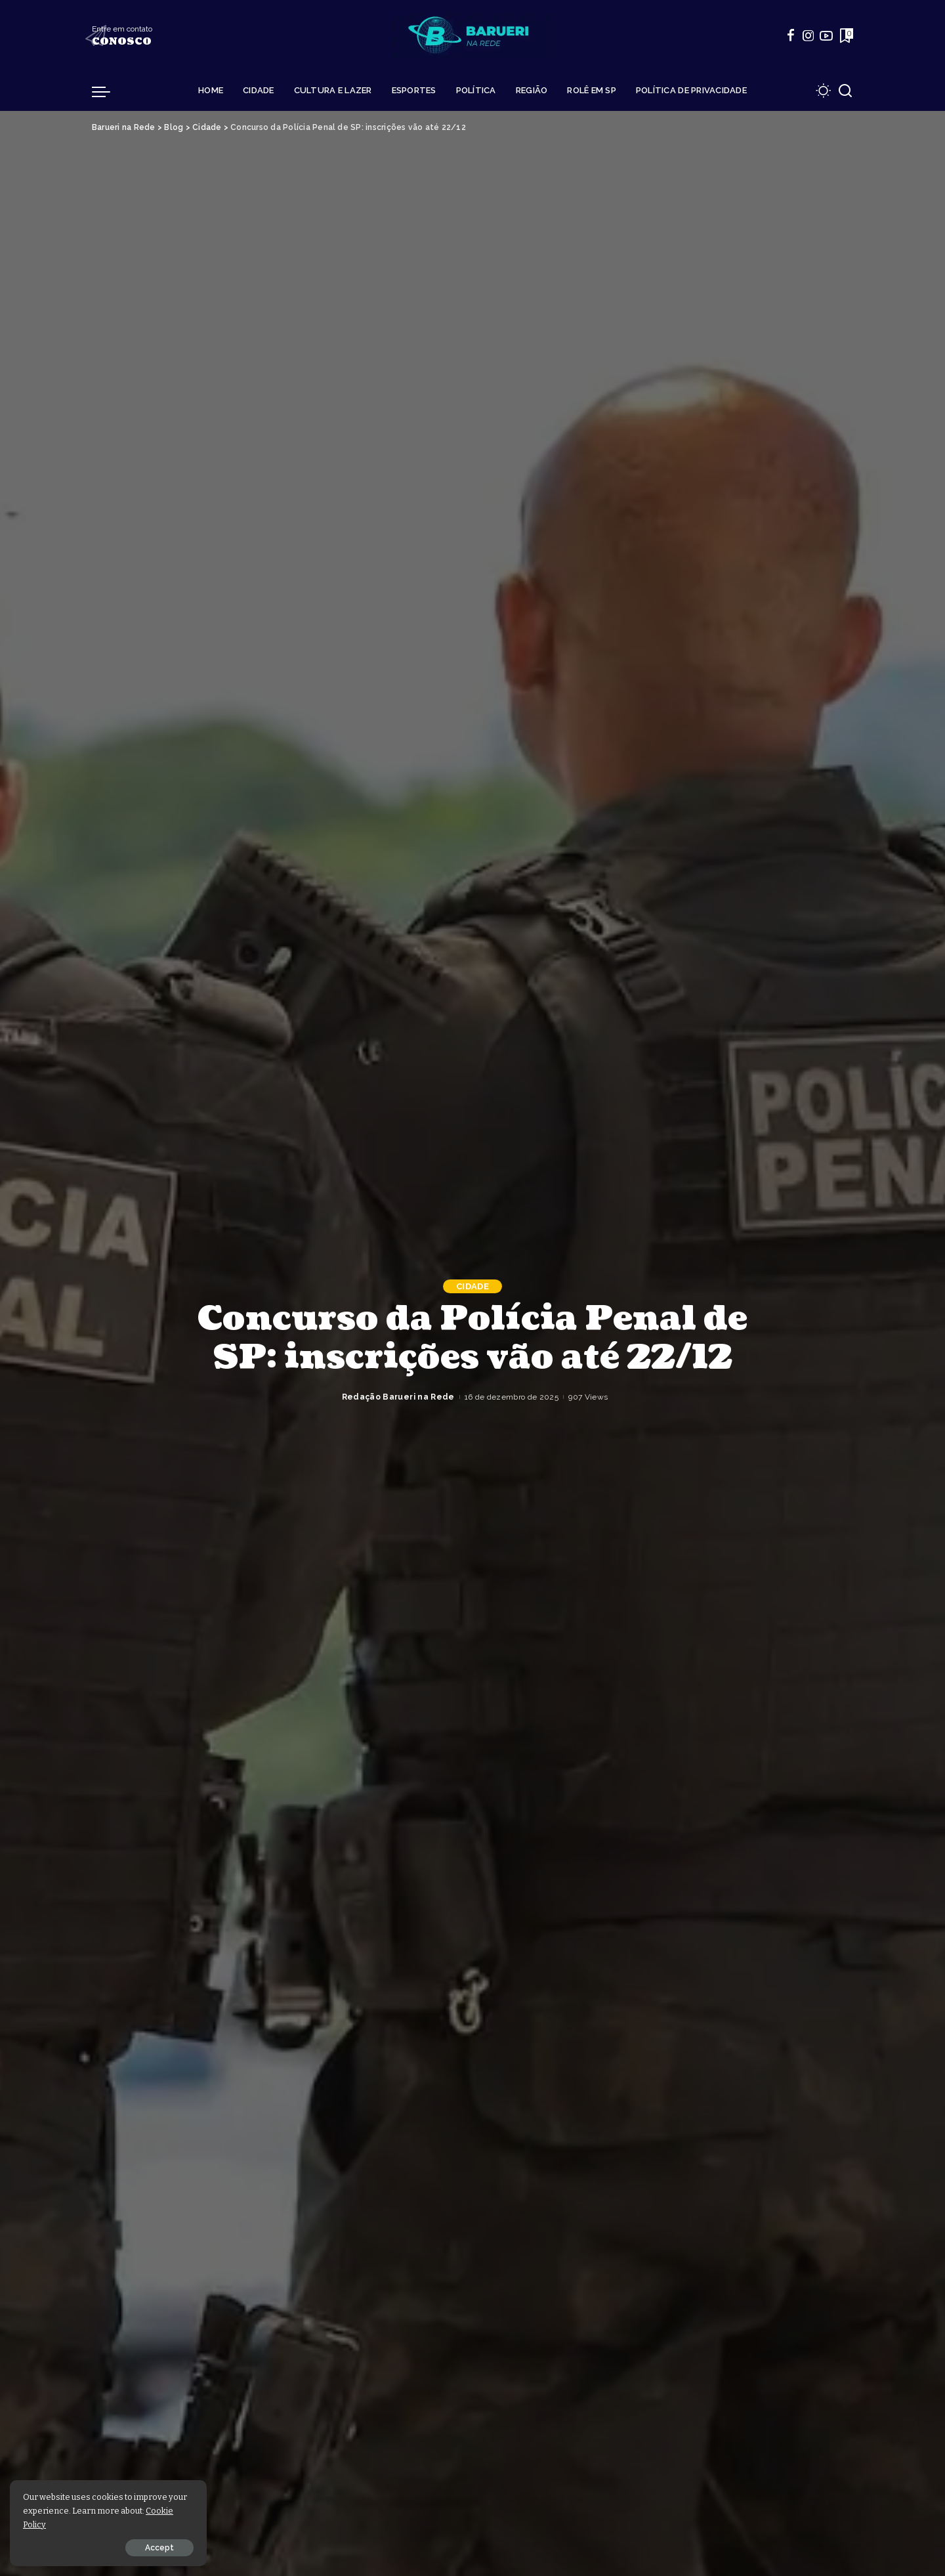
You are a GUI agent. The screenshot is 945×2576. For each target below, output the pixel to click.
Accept (159, 2547)
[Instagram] (808, 35)
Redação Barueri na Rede (398, 1397)
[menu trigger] (107, 91)
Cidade (472, 1286)
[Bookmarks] (845, 35)
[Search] (845, 91)
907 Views (588, 1397)
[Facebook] (790, 35)
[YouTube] (826, 35)
